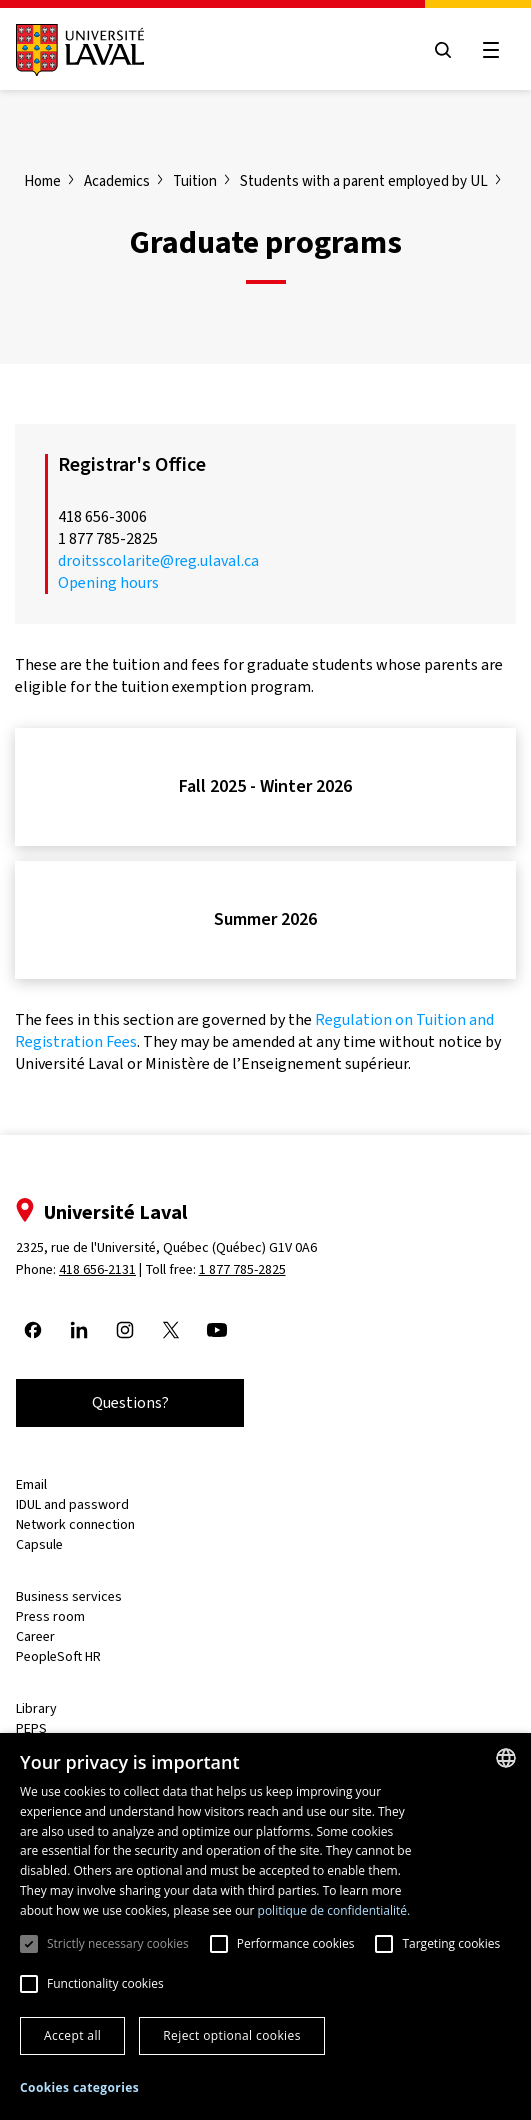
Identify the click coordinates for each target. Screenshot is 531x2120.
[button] (79, 2088)
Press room (50, 1616)
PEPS (31, 1728)
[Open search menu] (443, 50)
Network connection (75, 1524)
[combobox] (506, 1758)
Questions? (130, 1402)
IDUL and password (72, 1504)
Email (31, 1484)
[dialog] (265, 1926)
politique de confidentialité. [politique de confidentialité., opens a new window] (334, 1910)
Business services (69, 1596)
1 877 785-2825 (242, 1269)
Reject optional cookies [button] (232, 2035)
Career (35, 1636)
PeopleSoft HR (58, 1656)
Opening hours (108, 582)
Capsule (39, 1544)
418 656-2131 (97, 1269)
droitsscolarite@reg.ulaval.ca (158, 560)
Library (36, 1708)
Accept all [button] (72, 2035)
